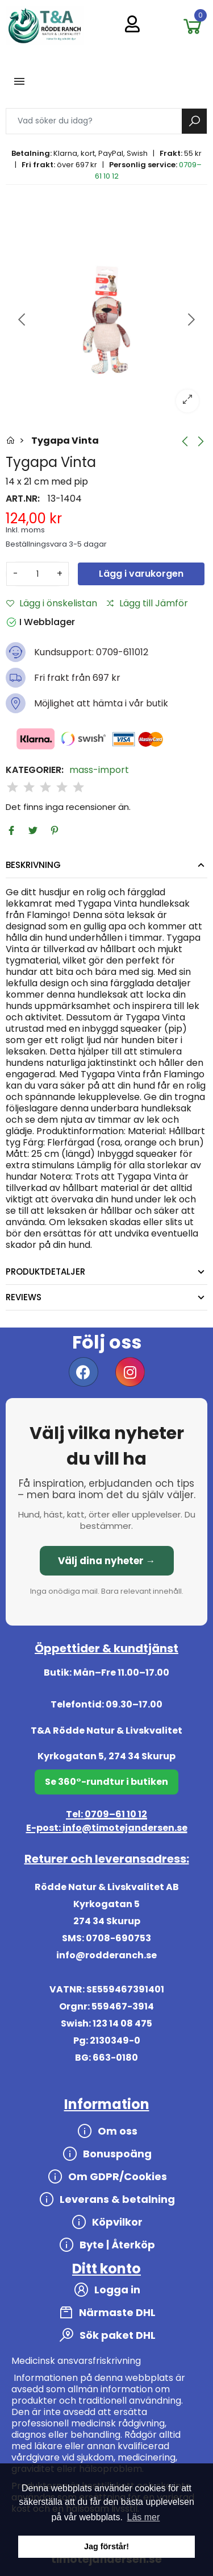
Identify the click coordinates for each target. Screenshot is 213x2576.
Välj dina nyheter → (107, 1561)
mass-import (99, 770)
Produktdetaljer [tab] (45, 1271)
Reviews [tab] (23, 1297)
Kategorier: (35, 770)
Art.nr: (23, 499)
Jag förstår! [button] (106, 2546)
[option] (106, 320)
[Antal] (37, 574)
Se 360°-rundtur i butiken (106, 1781)
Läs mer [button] (143, 2517)
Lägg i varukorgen (141, 573)
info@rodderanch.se (106, 1955)
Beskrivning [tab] (33, 865)
